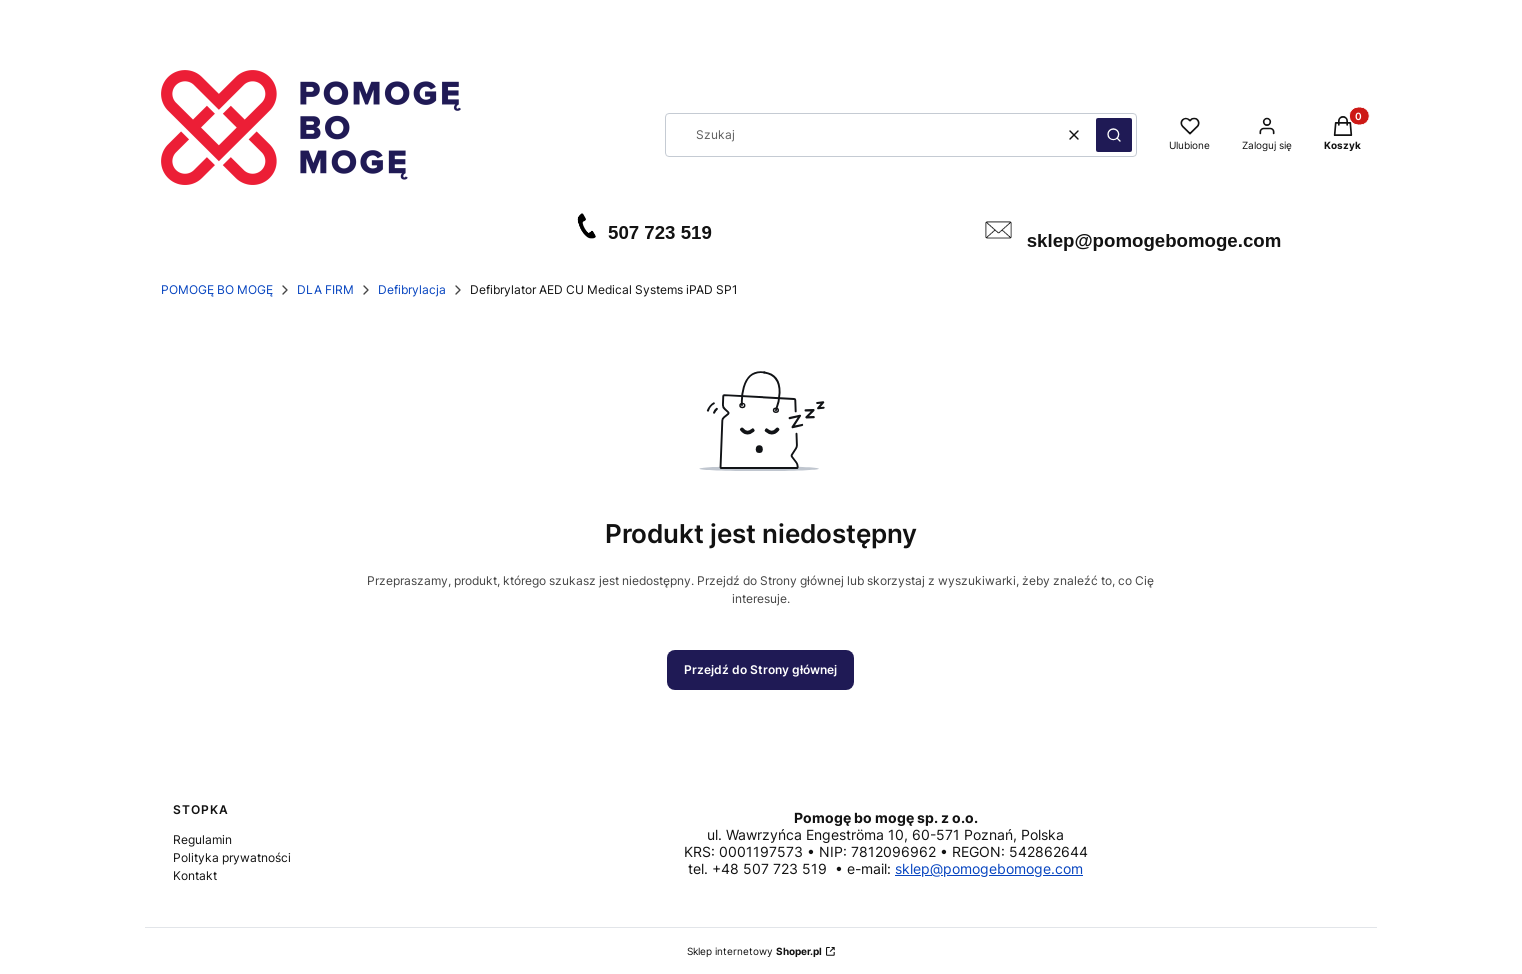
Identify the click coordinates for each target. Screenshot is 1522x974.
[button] (1114, 135)
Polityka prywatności (232, 857)
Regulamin (202, 839)
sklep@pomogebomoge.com (989, 868)
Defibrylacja (412, 289)
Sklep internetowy (754, 951)
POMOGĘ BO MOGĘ (217, 289)
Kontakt (195, 875)
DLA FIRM (325, 289)
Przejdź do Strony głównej (760, 669)
